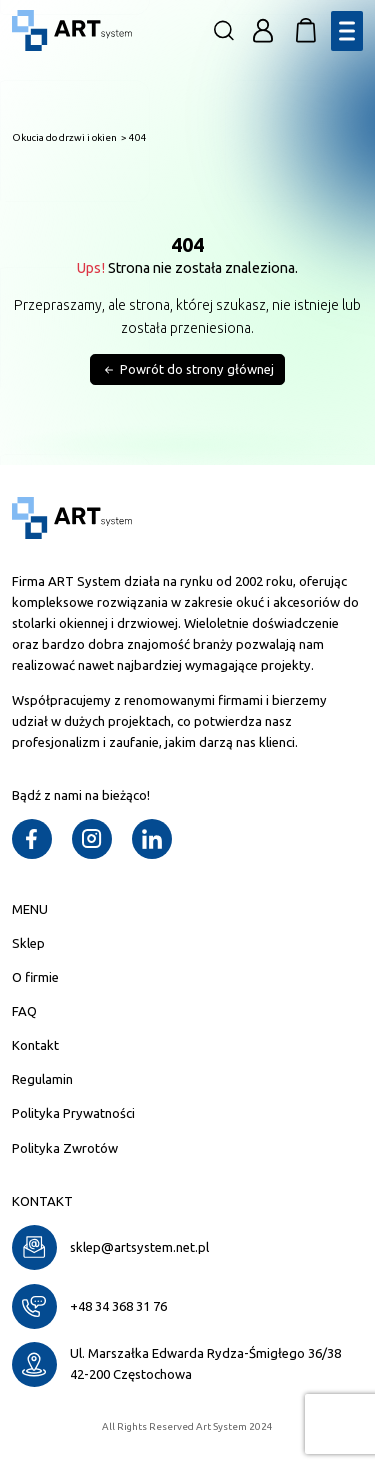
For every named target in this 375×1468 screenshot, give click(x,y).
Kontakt (35, 1045)
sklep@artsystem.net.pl (139, 1247)
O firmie (35, 977)
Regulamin (42, 1079)
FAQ (24, 1011)
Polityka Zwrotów (65, 1148)
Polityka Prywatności (73, 1113)
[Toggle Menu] (347, 30)
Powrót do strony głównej (187, 370)
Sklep (28, 943)
